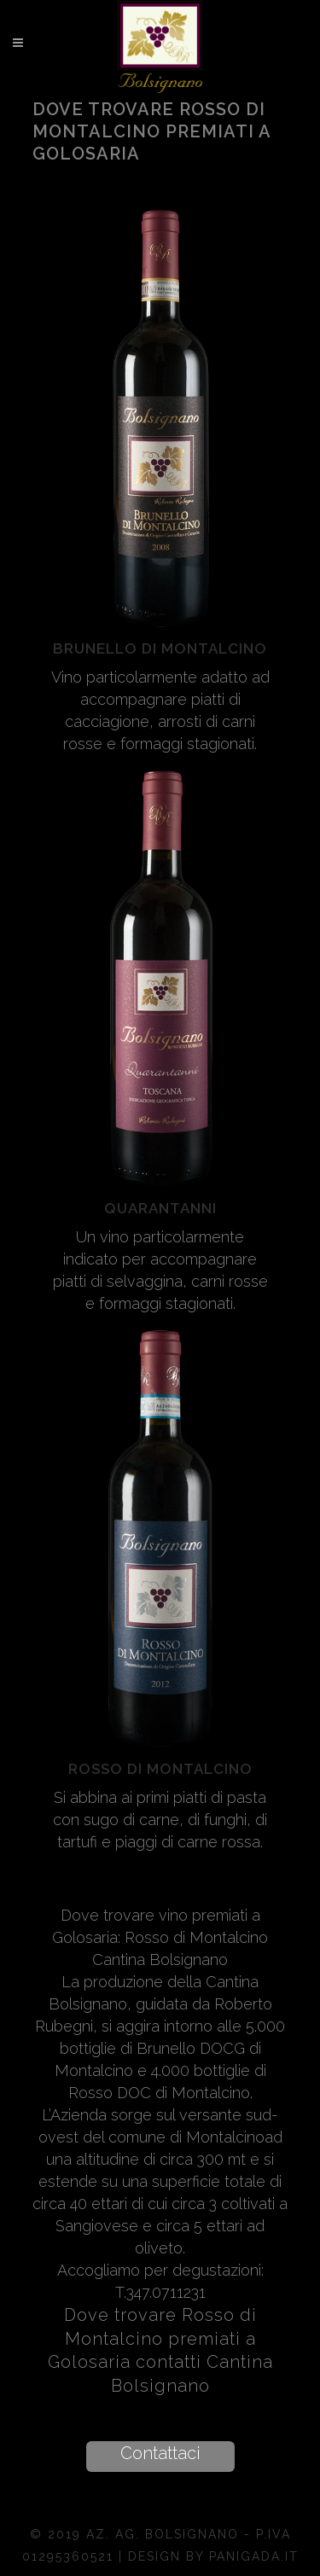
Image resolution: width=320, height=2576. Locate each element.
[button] (160, 2456)
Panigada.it (254, 2556)
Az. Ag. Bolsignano (165, 2534)
